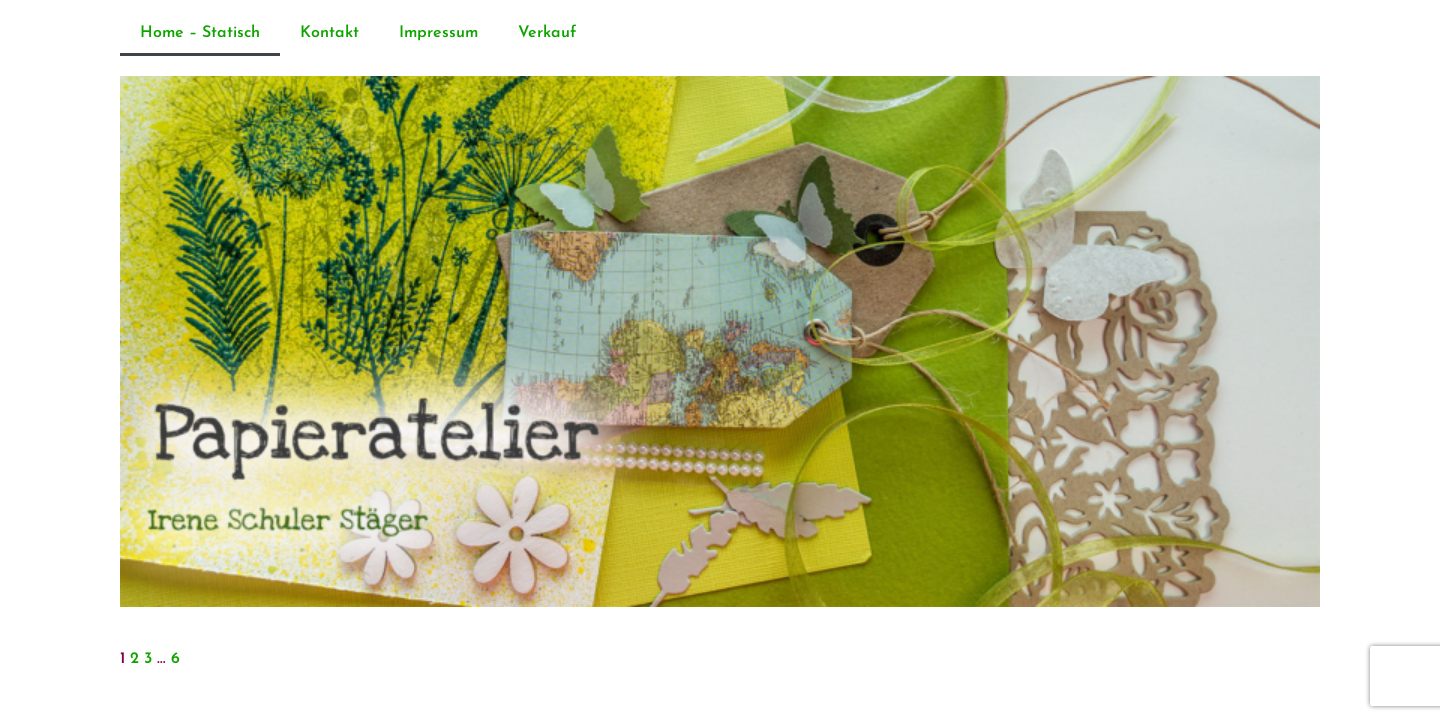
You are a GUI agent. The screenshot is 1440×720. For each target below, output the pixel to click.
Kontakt (329, 33)
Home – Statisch (200, 33)
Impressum (438, 33)
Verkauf (547, 33)
